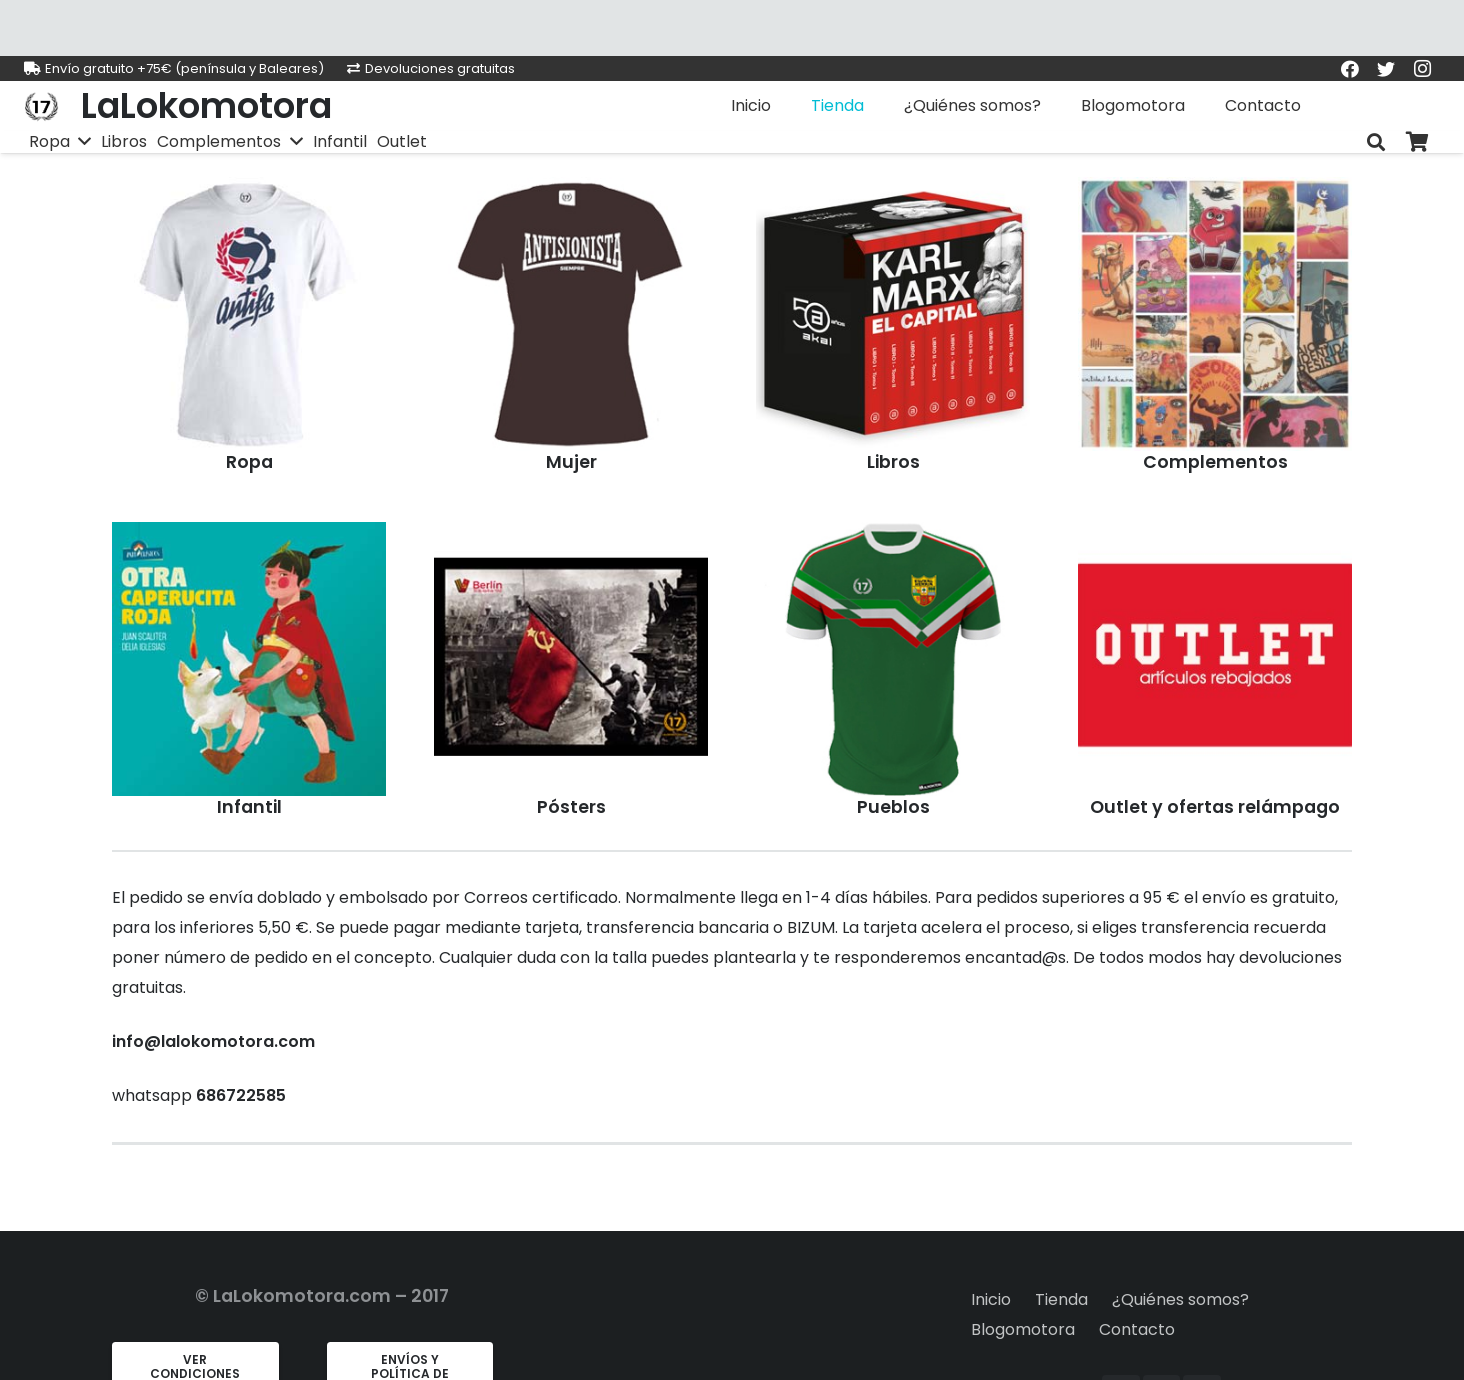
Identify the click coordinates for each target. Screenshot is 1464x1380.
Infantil (249, 807)
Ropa (249, 462)
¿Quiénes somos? (1180, 1299)
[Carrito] (1418, 142)
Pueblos (893, 807)
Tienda (1061, 1299)
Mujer (571, 462)
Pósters (571, 807)
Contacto (1137, 1329)
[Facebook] (1350, 69)
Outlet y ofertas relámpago (1215, 807)
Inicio (991, 1299)
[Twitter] (1386, 69)
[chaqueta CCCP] (249, 314)
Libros (893, 462)
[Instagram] (1422, 69)
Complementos (1215, 462)
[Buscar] (1376, 142)
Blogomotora (1023, 1329)
